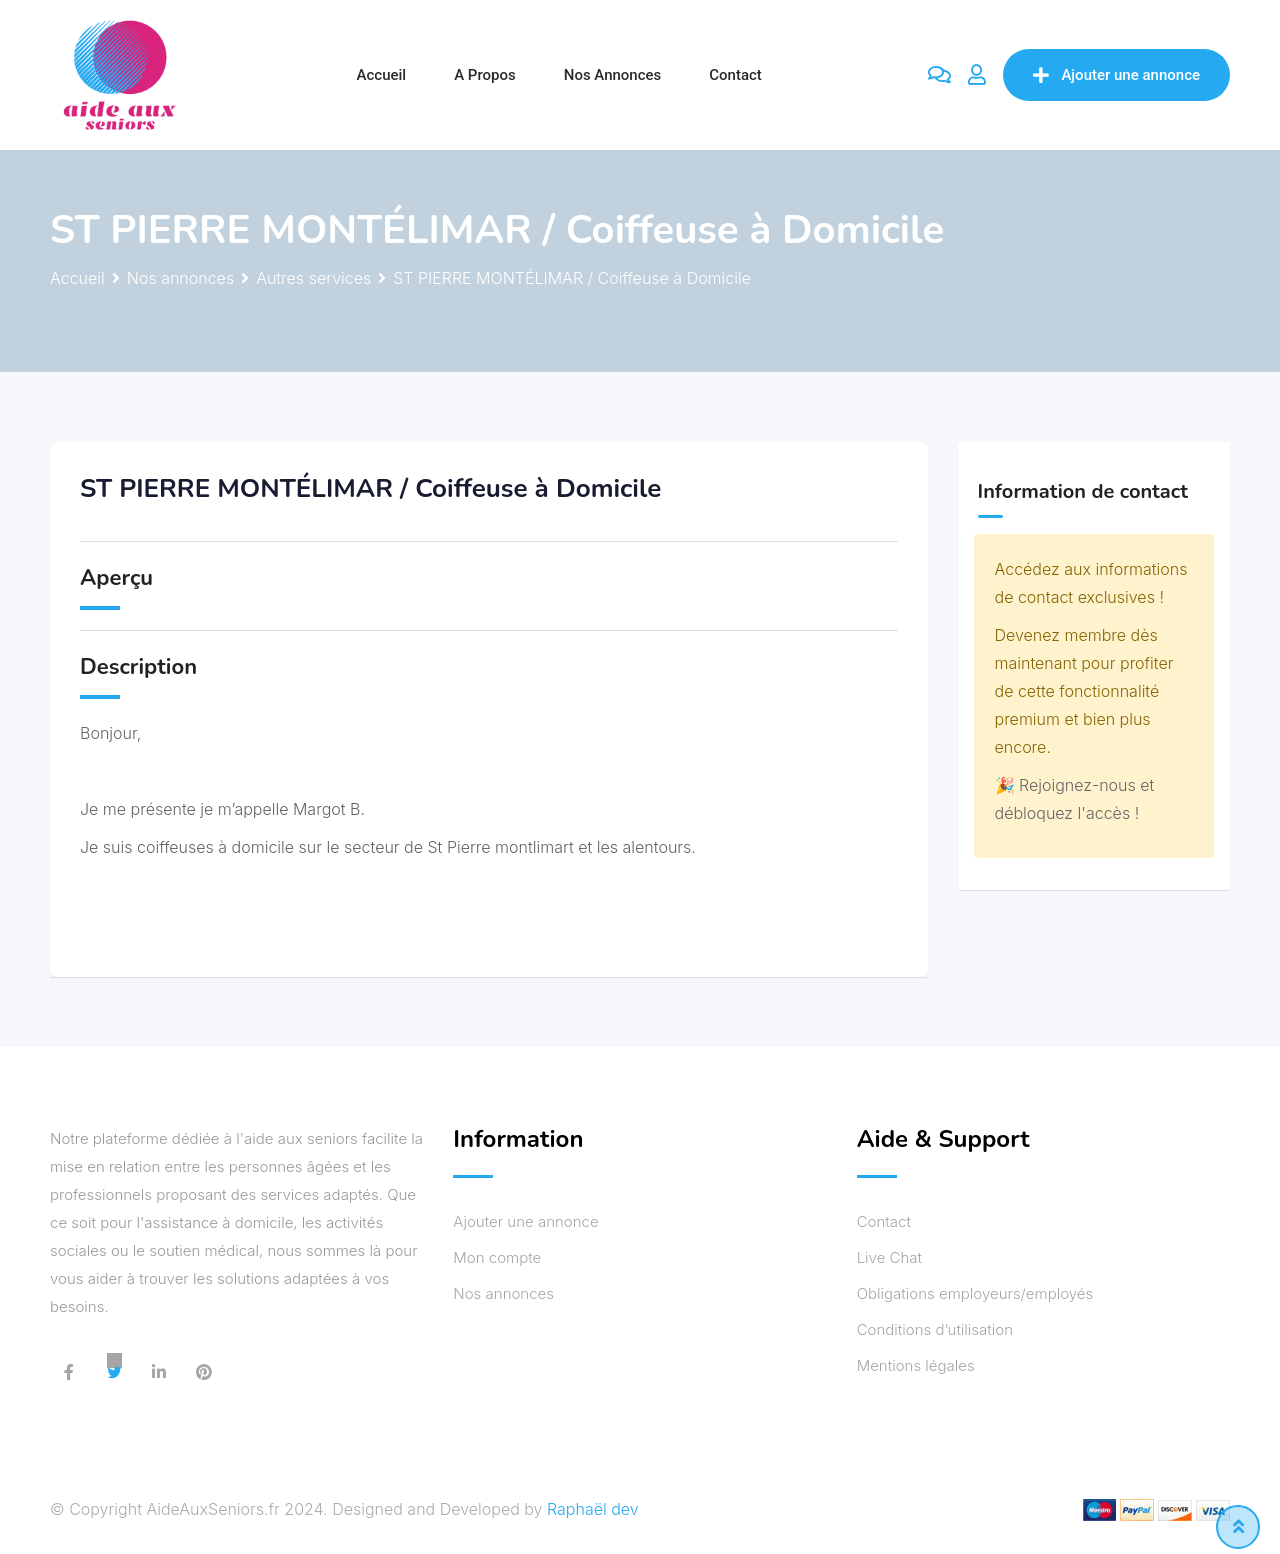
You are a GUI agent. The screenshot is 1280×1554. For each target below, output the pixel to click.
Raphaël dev (593, 1509)
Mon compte (497, 1257)
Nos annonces (613, 75)
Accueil (382, 75)
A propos (485, 75)
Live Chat (889, 1257)
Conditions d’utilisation (935, 1329)
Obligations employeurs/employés (975, 1293)
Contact (735, 75)
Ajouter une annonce (1116, 75)
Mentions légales (916, 1365)
